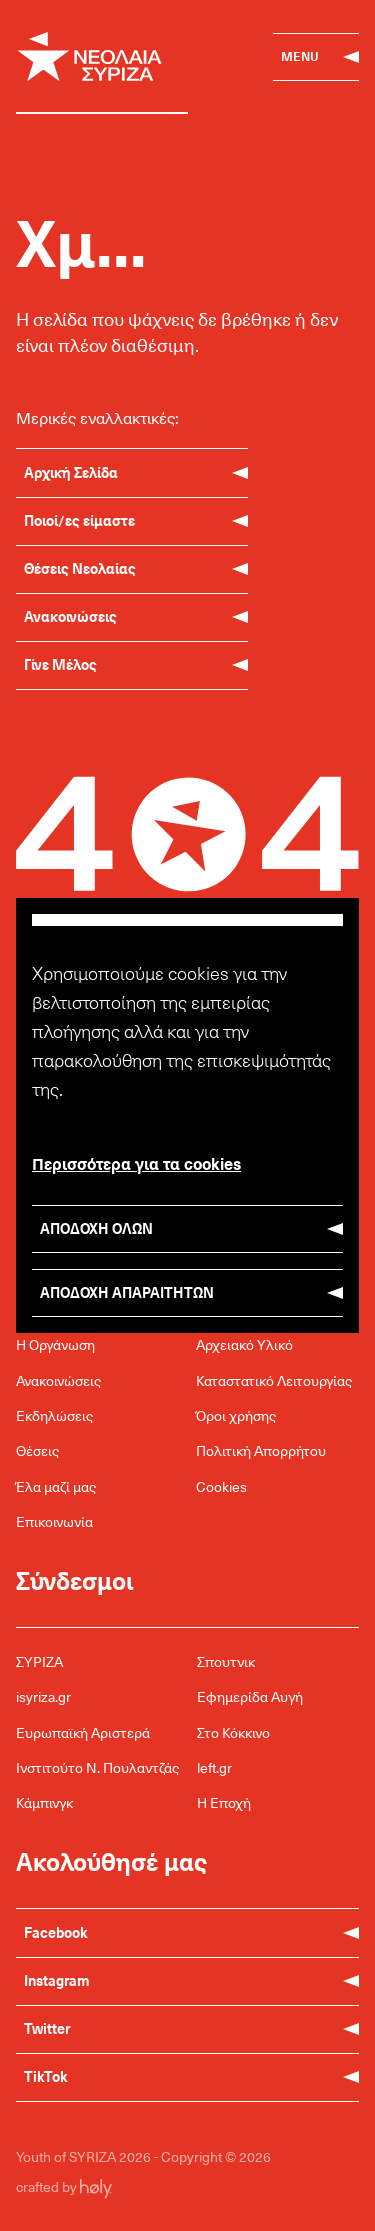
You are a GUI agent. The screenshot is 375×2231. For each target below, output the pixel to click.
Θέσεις (37, 1450)
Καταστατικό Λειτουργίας (274, 1380)
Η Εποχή (224, 1802)
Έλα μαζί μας (56, 1486)
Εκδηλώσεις (54, 1415)
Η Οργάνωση (55, 1344)
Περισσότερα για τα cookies (136, 1163)
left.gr (214, 1767)
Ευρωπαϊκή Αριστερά (83, 1732)
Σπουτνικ (226, 1661)
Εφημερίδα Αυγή (250, 1696)
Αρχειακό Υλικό (244, 1344)
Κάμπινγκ (44, 1802)
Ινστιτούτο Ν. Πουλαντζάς (97, 1767)
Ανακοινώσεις (58, 1380)
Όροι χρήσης (236, 1415)
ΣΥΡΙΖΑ (39, 1661)
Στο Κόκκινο (233, 1732)
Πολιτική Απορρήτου (261, 1450)
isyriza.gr (43, 1696)
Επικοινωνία (54, 1521)
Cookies (221, 1486)
